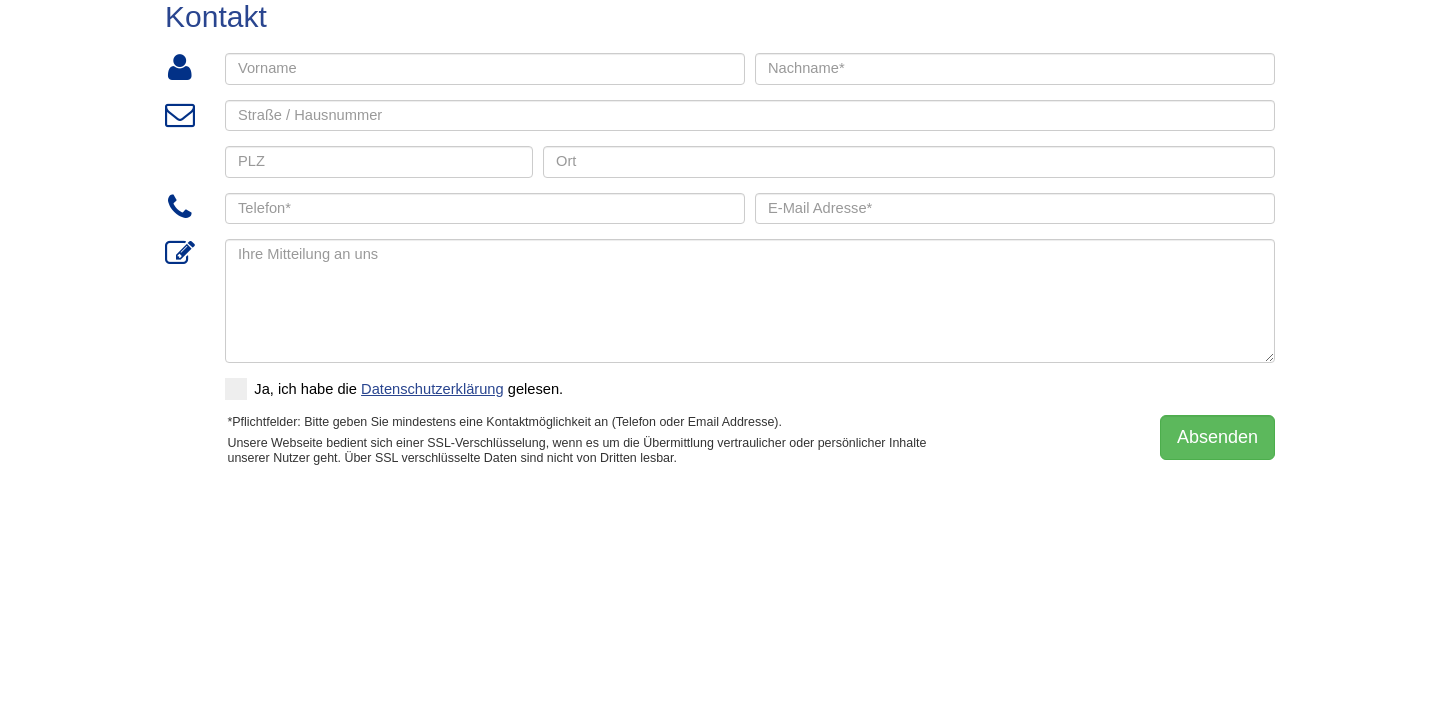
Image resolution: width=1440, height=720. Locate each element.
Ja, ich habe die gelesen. (394, 389)
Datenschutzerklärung (432, 389)
